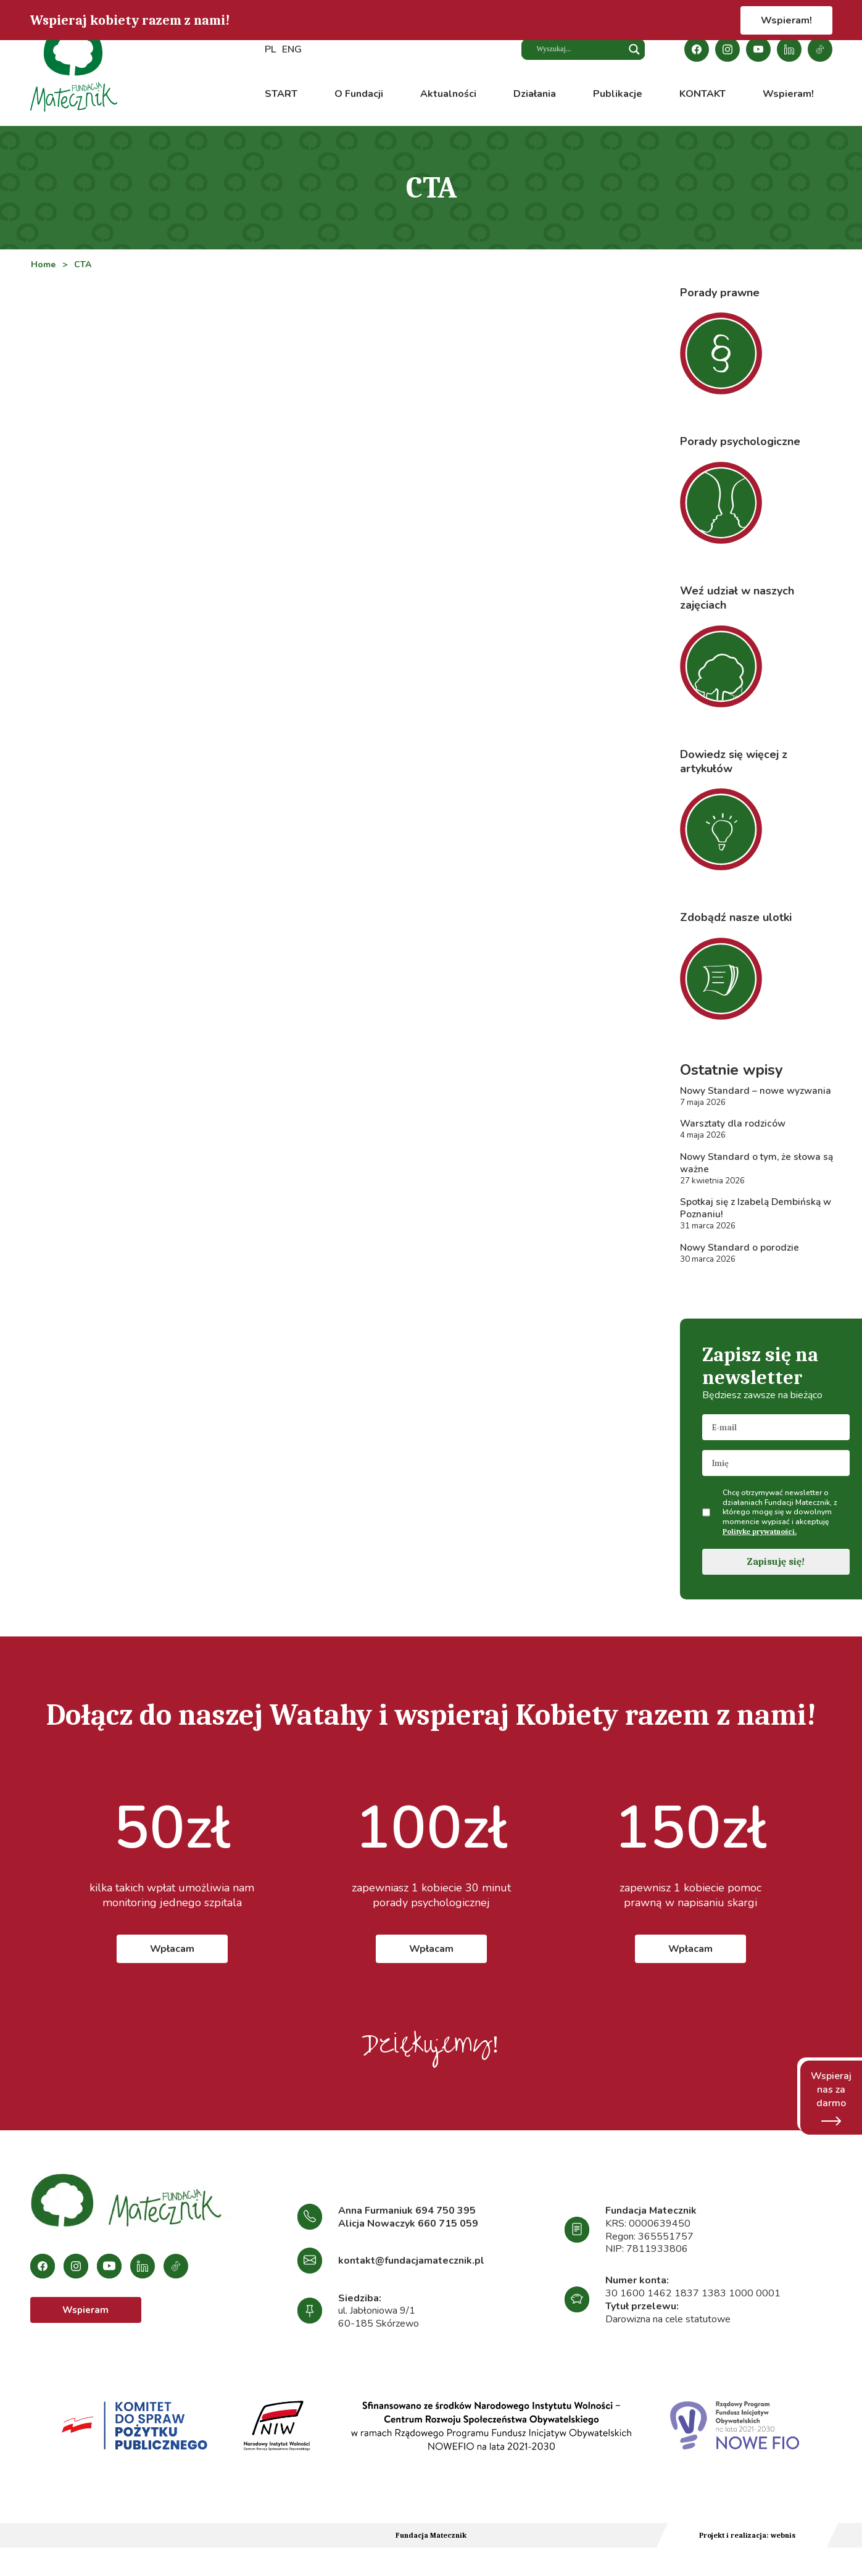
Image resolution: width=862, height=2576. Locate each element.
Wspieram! (786, 20)
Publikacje (617, 94)
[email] (776, 1433)
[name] (776, 1469)
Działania (534, 94)
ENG (292, 50)
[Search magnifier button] (634, 50)
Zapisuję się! (776, 1567)
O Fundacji (358, 94)
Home (43, 264)
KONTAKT (702, 94)
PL (270, 50)
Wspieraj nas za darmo (831, 2097)
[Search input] (576, 50)
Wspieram (85, 2317)
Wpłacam (172, 1954)
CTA (84, 264)
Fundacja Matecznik (431, 2540)
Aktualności (448, 94)
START (281, 94)
